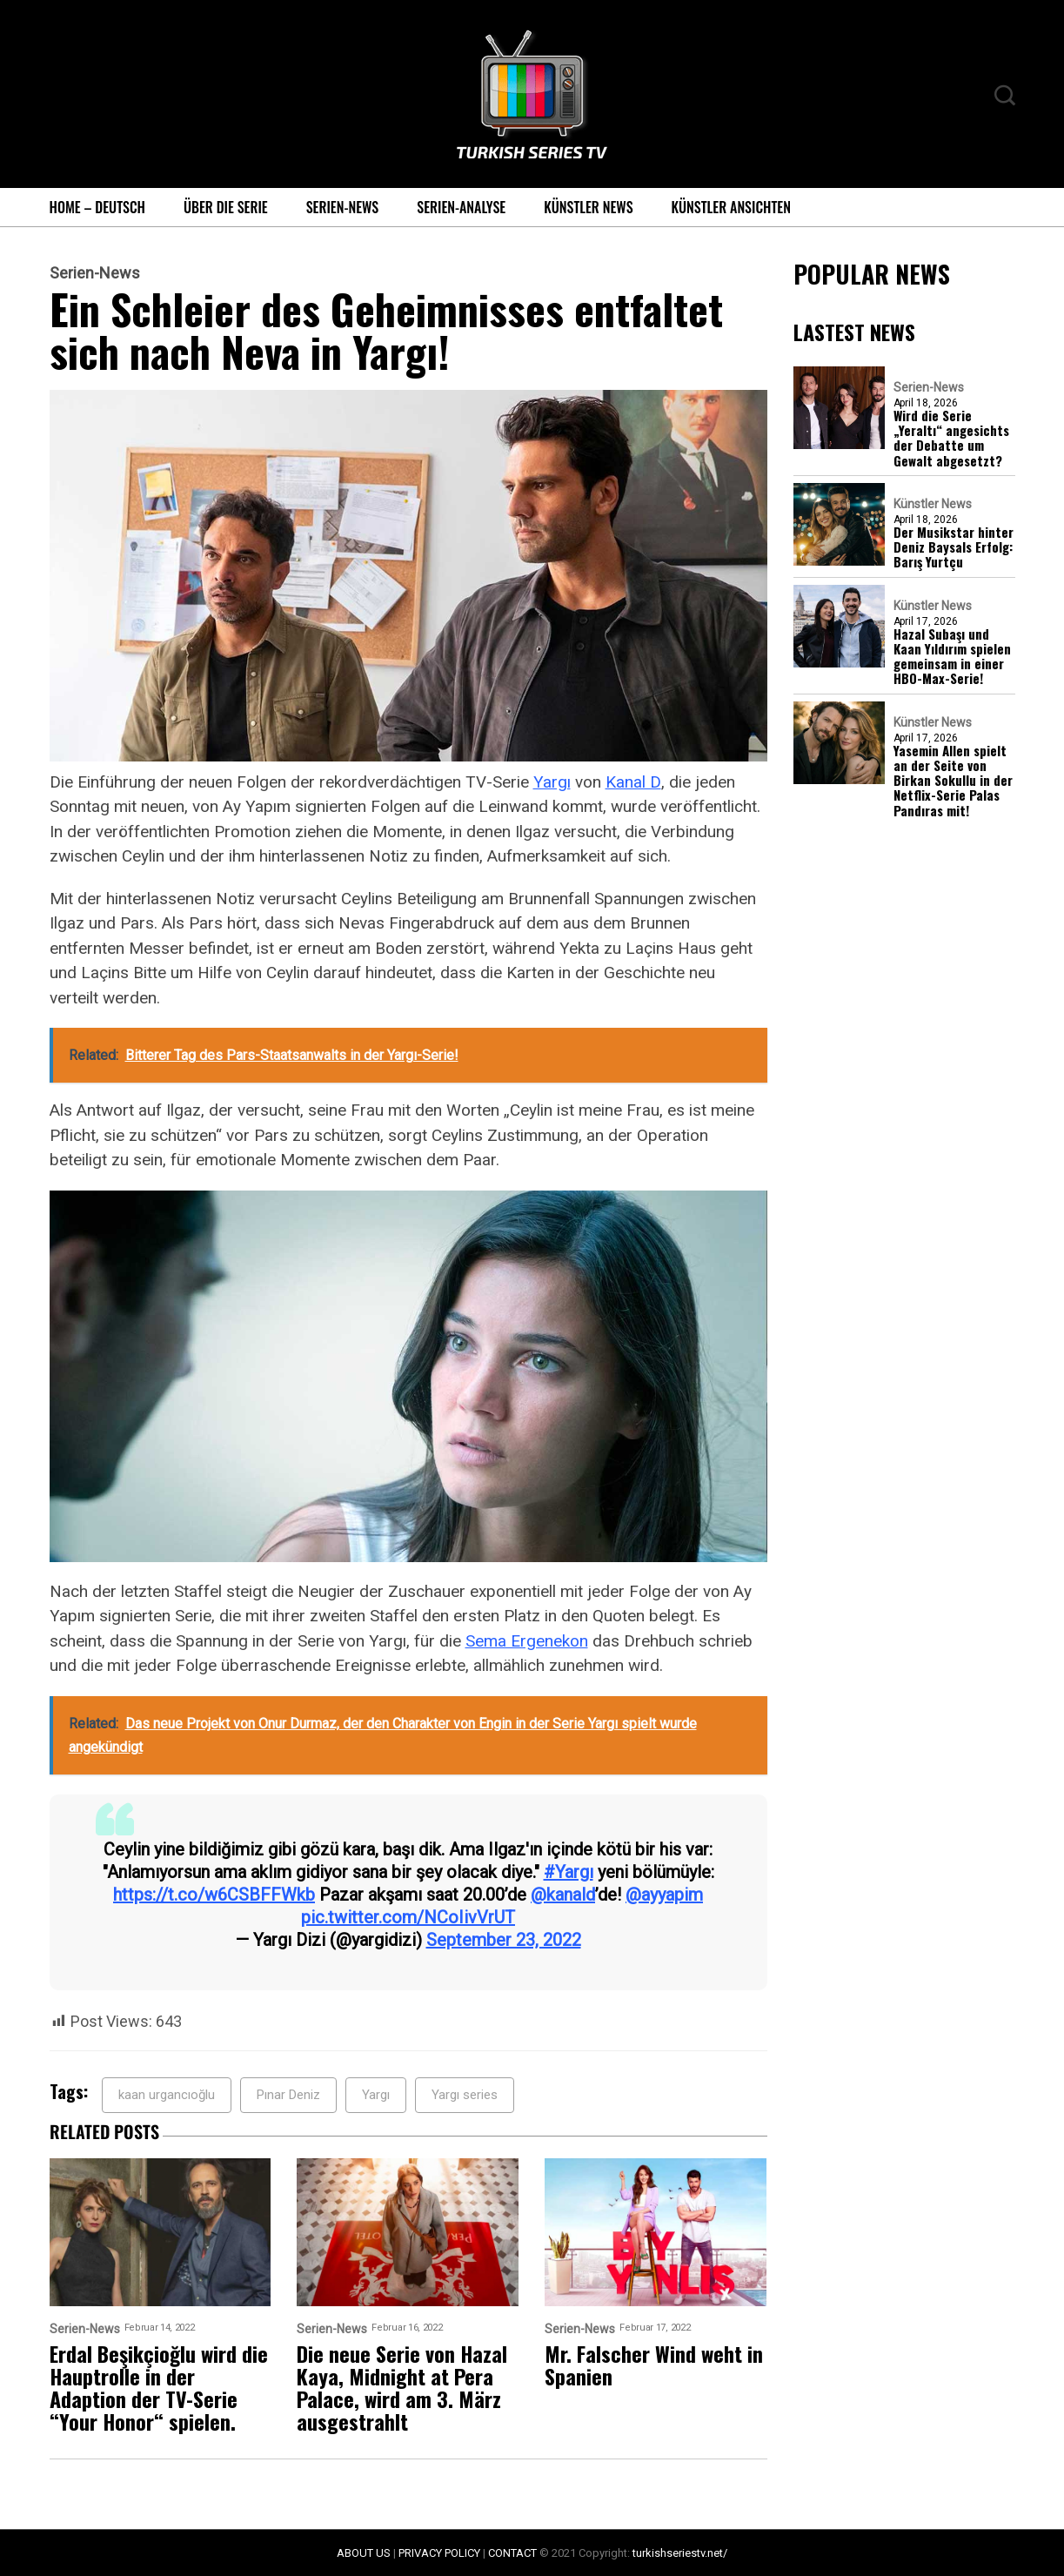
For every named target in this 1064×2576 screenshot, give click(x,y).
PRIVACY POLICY (439, 2553)
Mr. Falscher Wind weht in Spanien (654, 2364)
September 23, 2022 (503, 1939)
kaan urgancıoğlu (166, 2095)
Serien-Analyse (461, 207)
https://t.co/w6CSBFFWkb (214, 1894)
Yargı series (465, 2095)
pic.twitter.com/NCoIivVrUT (408, 1917)
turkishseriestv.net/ (679, 2553)
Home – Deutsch (97, 207)
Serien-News (342, 207)
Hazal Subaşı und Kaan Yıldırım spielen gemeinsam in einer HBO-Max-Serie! (952, 657)
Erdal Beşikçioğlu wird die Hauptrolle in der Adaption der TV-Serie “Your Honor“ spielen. (159, 2387)
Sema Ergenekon (526, 1641)
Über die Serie (226, 207)
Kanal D (633, 782)
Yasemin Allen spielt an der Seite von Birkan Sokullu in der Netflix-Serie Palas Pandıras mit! (953, 780)
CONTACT (512, 2553)
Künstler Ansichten (731, 207)
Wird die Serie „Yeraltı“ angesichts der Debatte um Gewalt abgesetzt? (951, 438)
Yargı (552, 782)
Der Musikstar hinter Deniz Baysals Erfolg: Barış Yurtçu (953, 547)
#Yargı (568, 1872)
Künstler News (588, 207)
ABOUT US (364, 2553)
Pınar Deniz (288, 2095)
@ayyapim (664, 1894)
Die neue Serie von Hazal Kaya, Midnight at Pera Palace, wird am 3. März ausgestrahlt (402, 2387)
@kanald (563, 1894)
